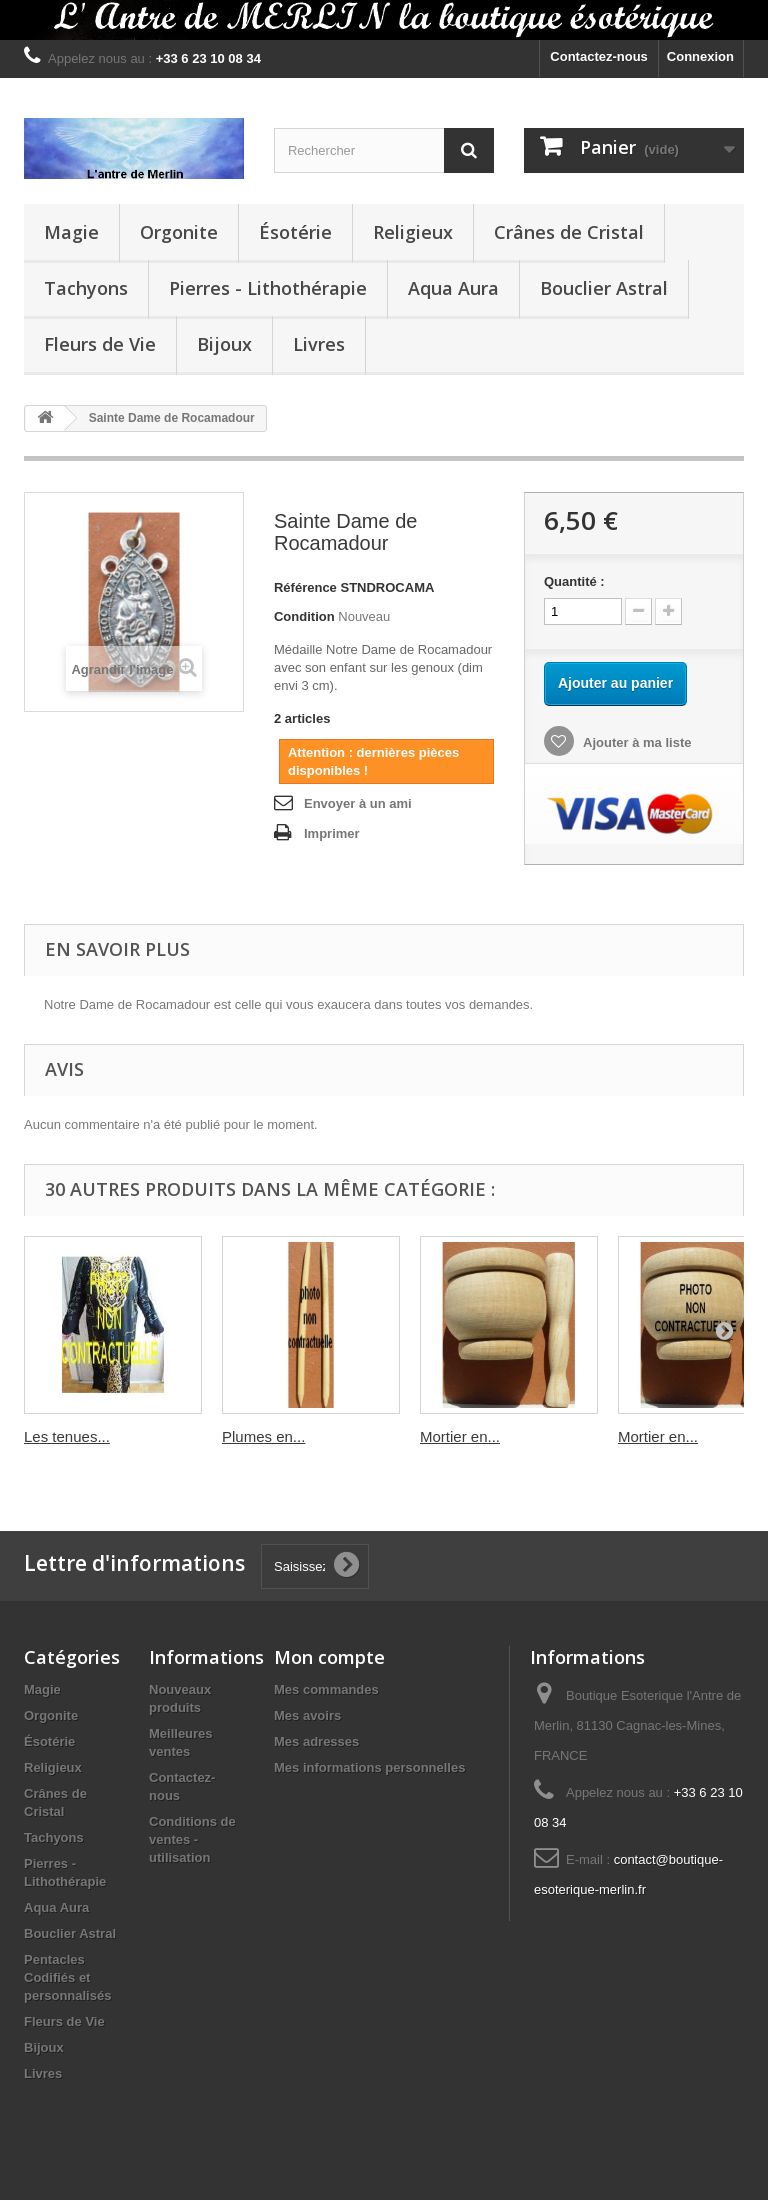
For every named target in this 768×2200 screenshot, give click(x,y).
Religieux (413, 232)
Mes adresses (316, 1741)
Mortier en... (460, 1436)
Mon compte (329, 1657)
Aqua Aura (453, 288)
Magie (71, 232)
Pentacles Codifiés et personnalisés (67, 1977)
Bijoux (224, 344)
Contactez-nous (599, 56)
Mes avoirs (307, 1715)
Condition (304, 616)
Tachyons (86, 288)
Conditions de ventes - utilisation (192, 1839)
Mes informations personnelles (369, 1767)
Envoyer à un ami (358, 803)
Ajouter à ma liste (636, 742)
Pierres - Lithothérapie (268, 288)
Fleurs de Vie (100, 344)
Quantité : (574, 581)
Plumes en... (263, 1436)
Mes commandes (326, 1689)
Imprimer (332, 833)
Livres (319, 344)
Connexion (700, 56)
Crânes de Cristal (569, 232)
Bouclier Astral (604, 288)
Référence (305, 587)
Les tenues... (67, 1436)
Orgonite (179, 232)
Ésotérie (295, 232)
